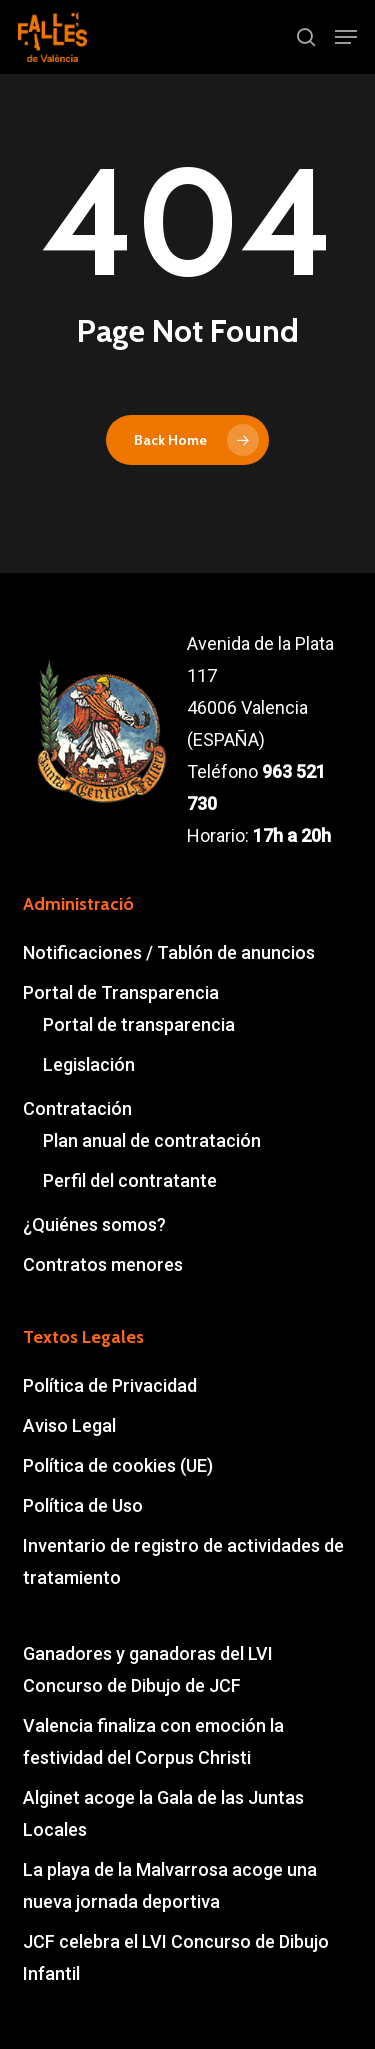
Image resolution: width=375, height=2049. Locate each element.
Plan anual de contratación (152, 1140)
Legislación (89, 1064)
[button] (346, 37)
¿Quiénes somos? (94, 1224)
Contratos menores (103, 1264)
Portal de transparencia (139, 1024)
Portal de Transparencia (121, 992)
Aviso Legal (69, 1425)
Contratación (77, 1108)
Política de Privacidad (110, 1385)
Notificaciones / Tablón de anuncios (169, 952)
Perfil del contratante (130, 1180)
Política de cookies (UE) (118, 1465)
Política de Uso (83, 1505)
